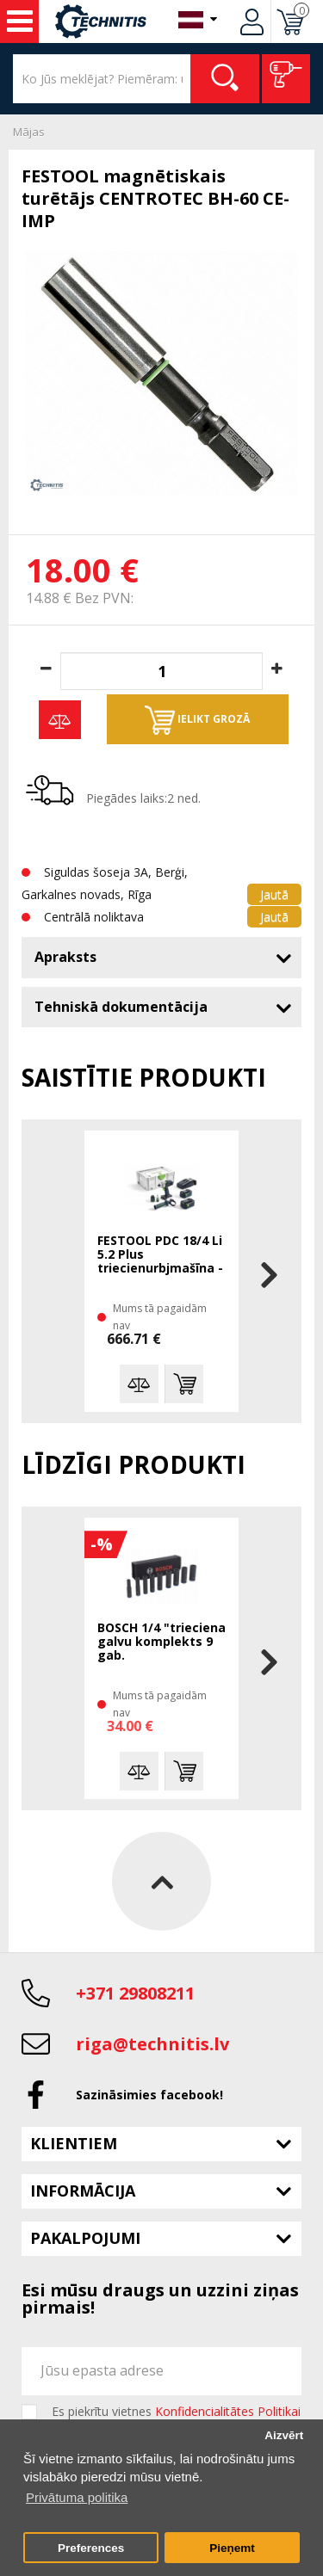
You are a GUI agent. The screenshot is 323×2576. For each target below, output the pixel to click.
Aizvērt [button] (283, 2435)
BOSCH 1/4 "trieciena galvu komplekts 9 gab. (161, 1642)
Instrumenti (20, 21)
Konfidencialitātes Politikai (228, 2411)
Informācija (82, 2190)
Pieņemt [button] (232, 2548)
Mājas (29, 131)
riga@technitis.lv (152, 2043)
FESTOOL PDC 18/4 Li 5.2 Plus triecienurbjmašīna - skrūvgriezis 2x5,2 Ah (160, 1255)
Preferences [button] (91, 2548)
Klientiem (73, 2143)
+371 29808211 (135, 1993)
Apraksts (65, 956)
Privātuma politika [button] (76, 2497)
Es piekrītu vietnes (176, 2411)
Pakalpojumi (85, 2238)
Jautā (274, 894)
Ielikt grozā (197, 720)
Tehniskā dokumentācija (121, 1006)
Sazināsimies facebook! (149, 2094)
